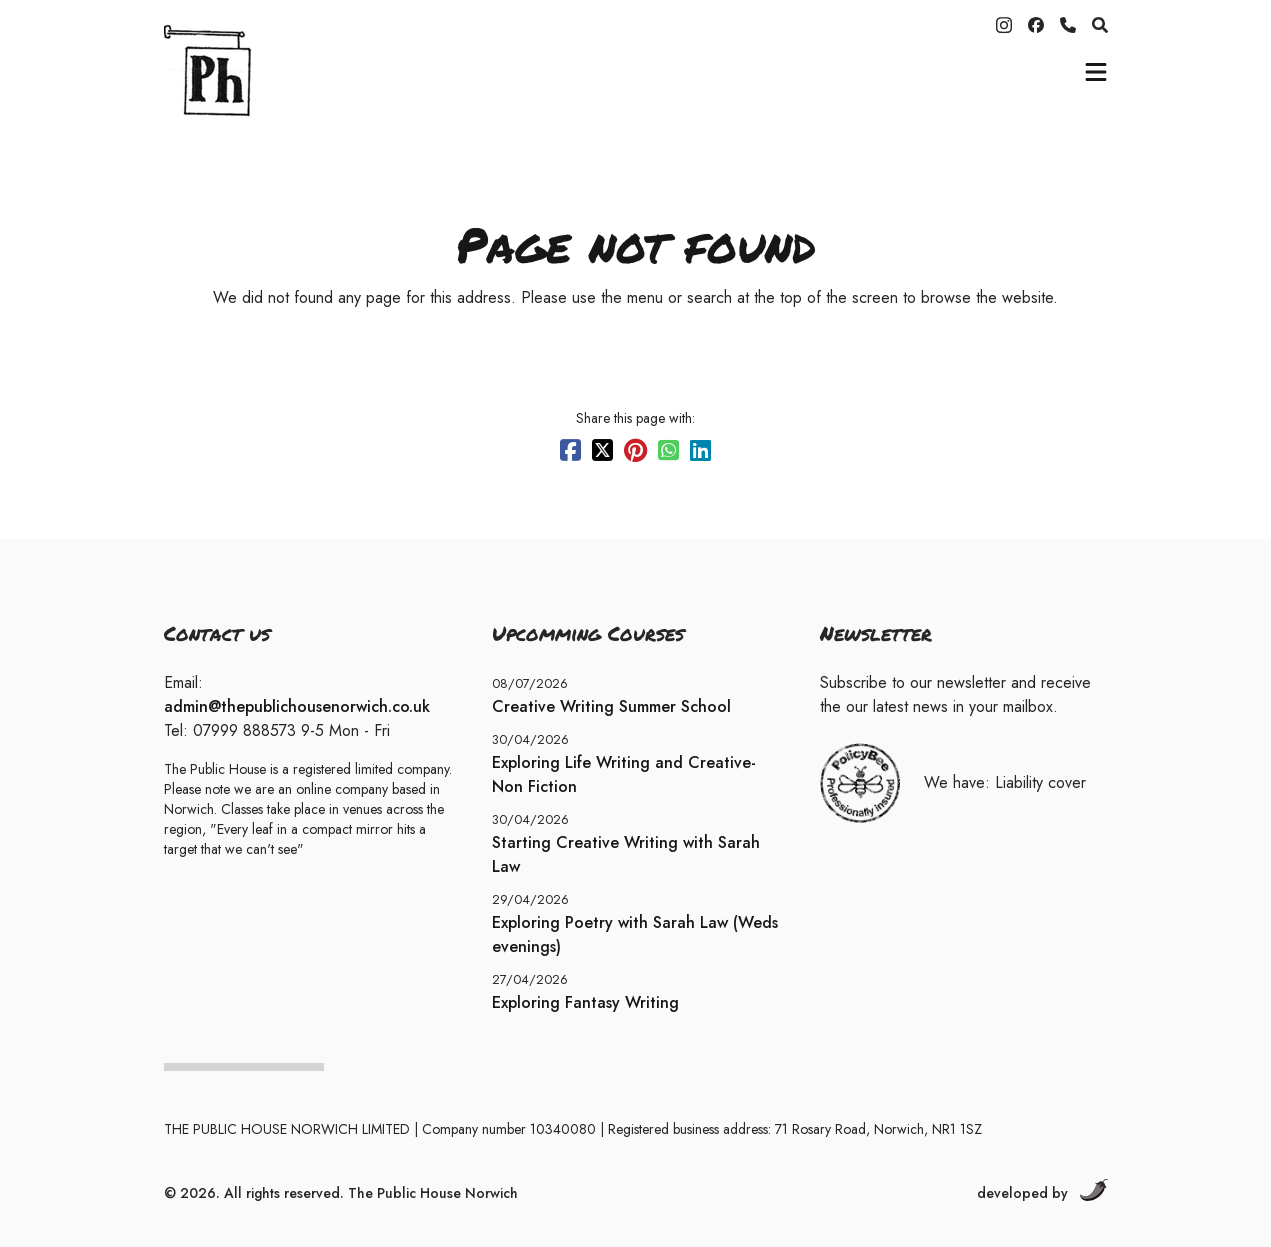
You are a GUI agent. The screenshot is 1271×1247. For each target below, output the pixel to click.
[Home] (289, 72)
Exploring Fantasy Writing (585, 1002)
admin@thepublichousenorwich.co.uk (297, 706)
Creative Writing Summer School (611, 706)
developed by (1042, 1191)
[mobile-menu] (1096, 72)
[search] (1100, 25)
